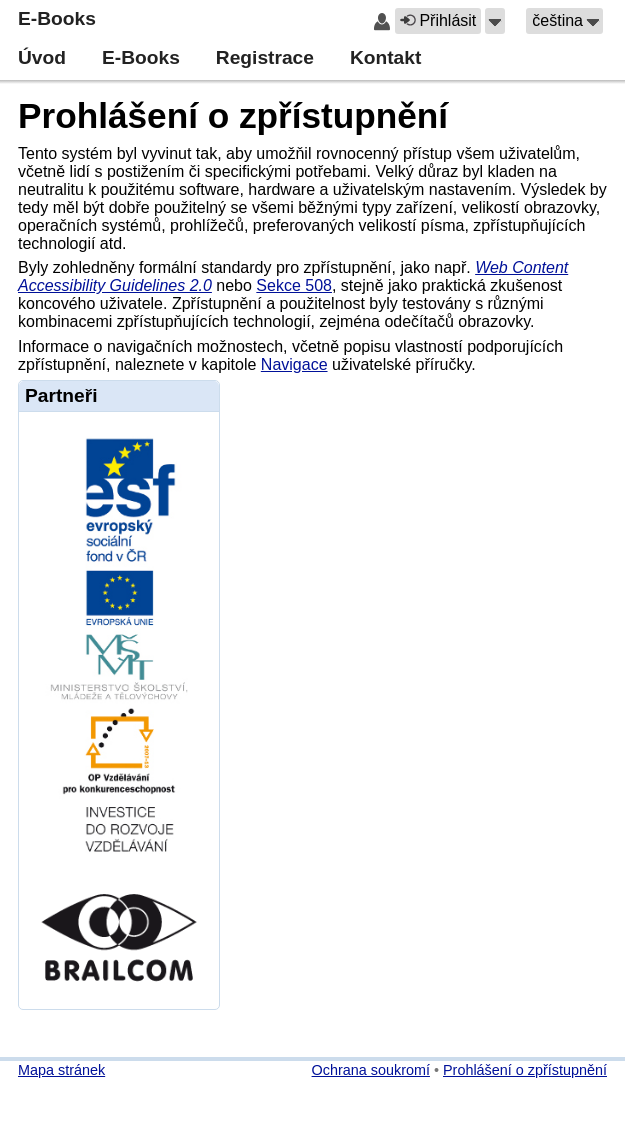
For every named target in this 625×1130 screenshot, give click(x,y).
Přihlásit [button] (438, 20)
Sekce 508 (294, 285)
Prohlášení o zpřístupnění (233, 115)
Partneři (61, 395)
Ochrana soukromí (371, 1070)
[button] (495, 21)
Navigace (294, 364)
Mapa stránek (61, 1070)
